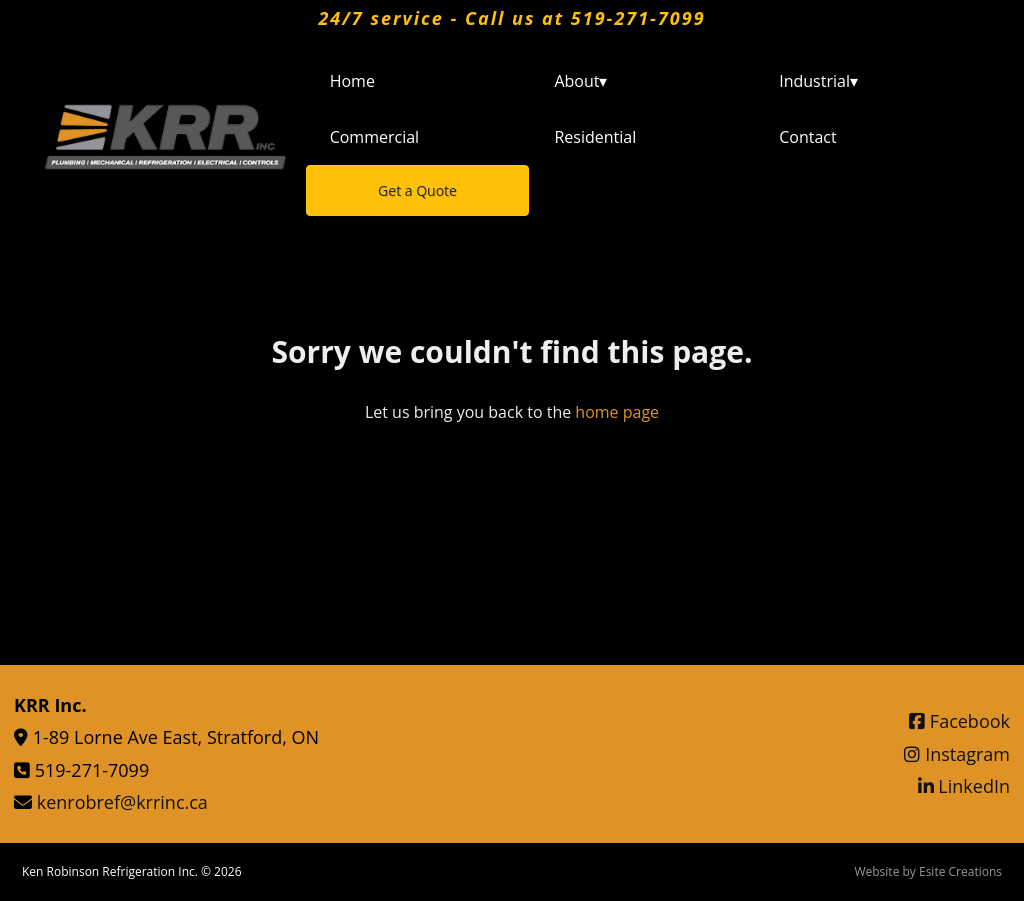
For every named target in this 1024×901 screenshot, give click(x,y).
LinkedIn (964, 786)
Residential (595, 137)
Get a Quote (417, 190)
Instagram (957, 754)
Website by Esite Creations (928, 871)
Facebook (959, 721)
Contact (807, 137)
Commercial (374, 137)
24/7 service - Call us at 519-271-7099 (511, 18)
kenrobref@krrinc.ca (122, 802)
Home (352, 81)
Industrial (818, 81)
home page (617, 412)
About (580, 81)
